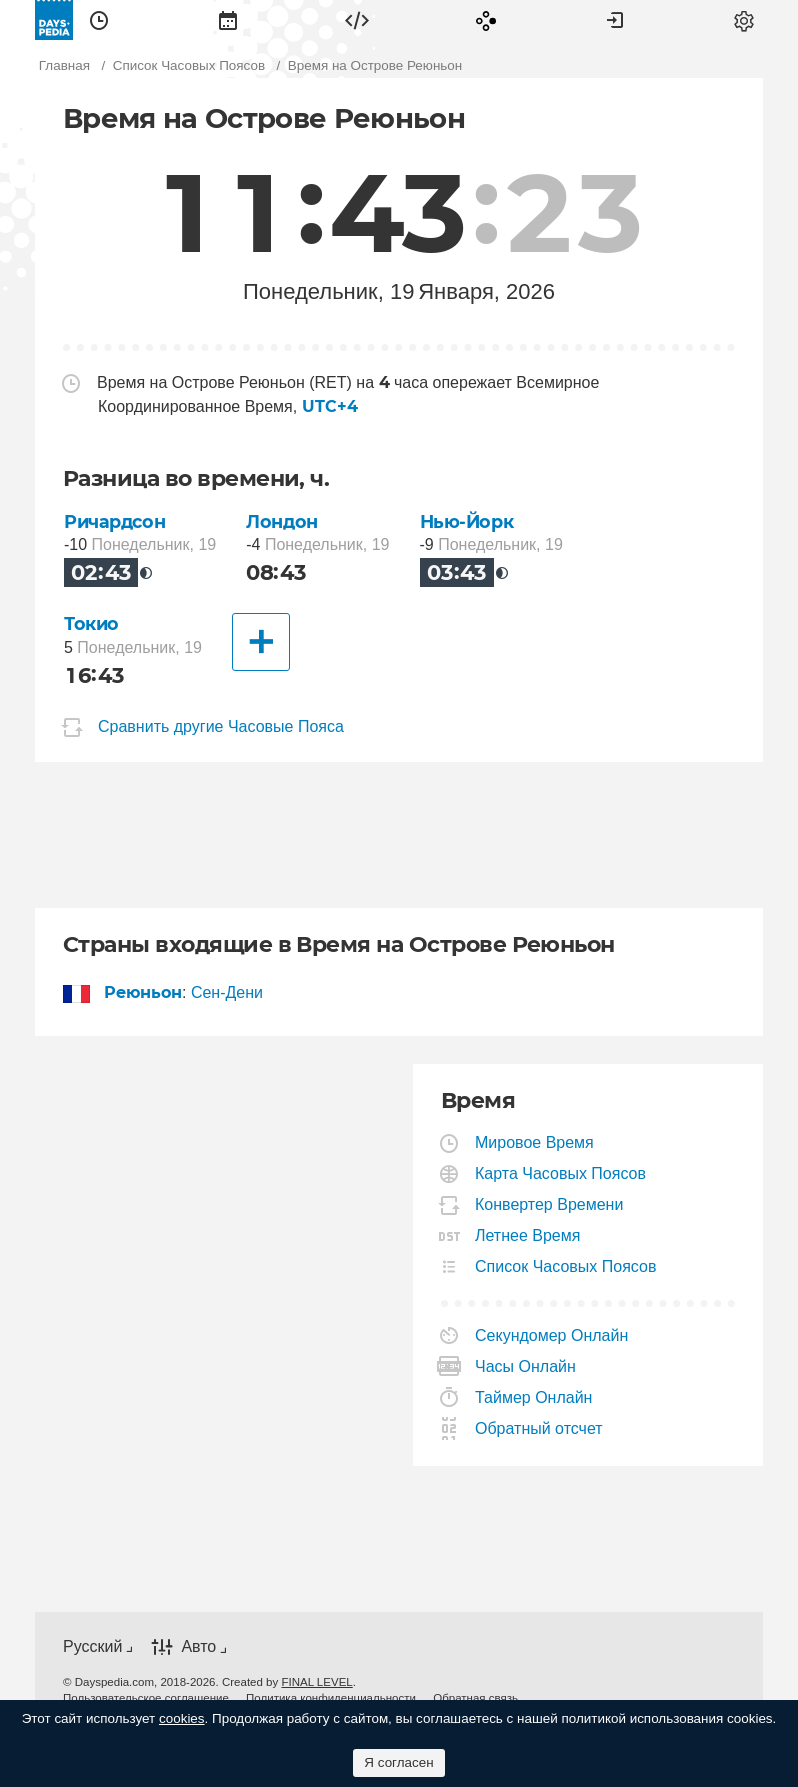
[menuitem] (99, 20)
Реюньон (143, 992)
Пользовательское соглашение (146, 1698)
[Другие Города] (261, 642)
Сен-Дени (227, 992)
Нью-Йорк (467, 521)
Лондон (281, 521)
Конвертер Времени (549, 1204)
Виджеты (357, 20)
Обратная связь (475, 1698)
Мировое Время (535, 1142)
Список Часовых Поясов (566, 1266)
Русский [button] (92, 1646)
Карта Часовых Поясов (561, 1173)
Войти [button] (615, 20)
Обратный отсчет (539, 1428)
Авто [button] (198, 1646)
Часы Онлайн (526, 1366)
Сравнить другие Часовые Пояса (221, 727)
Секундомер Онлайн (552, 1335)
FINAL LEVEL (316, 1682)
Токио (91, 623)
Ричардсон (114, 521)
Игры (486, 20)
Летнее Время (528, 1235)
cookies (182, 1718)
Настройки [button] (744, 20)
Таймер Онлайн (534, 1397)
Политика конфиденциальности (331, 1698)
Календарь (228, 20)
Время (99, 20)
